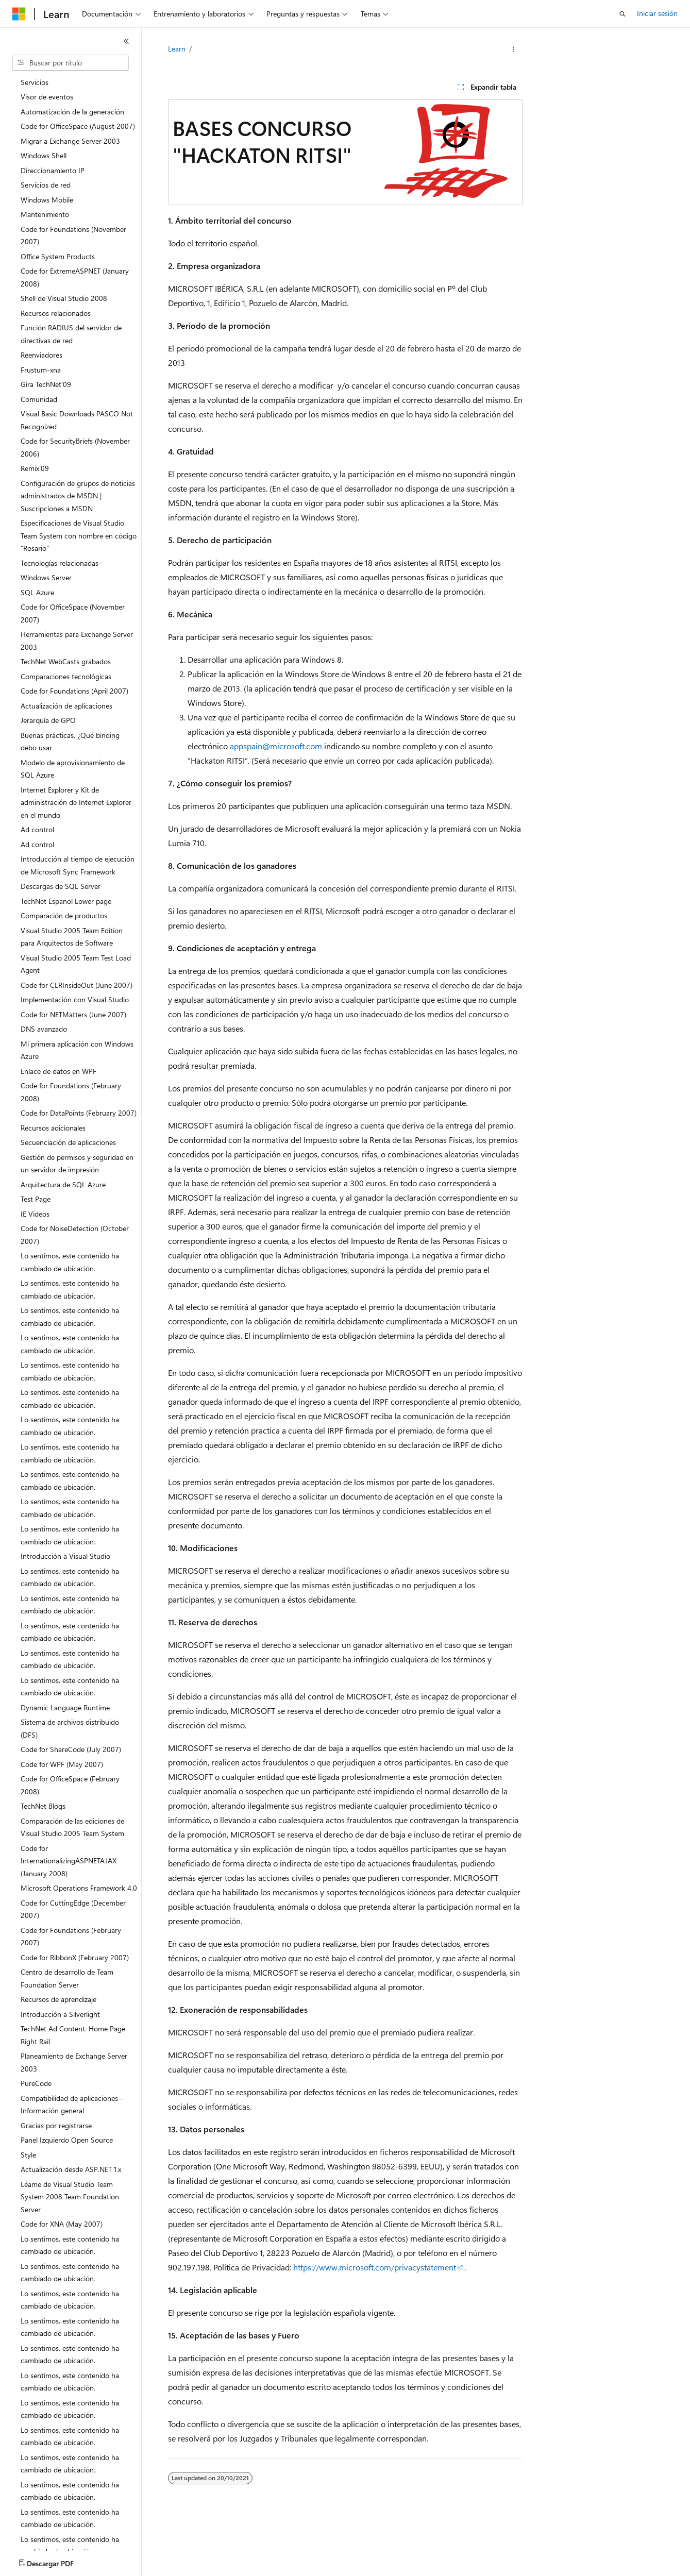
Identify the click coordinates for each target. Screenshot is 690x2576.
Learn (177, 49)
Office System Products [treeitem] (58, 256)
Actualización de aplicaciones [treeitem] (66, 706)
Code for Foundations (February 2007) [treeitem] (71, 1936)
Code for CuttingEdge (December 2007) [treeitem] (73, 1909)
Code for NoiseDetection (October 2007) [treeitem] (75, 1234)
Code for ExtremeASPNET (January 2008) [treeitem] (75, 277)
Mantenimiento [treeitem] (45, 214)
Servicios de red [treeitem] (46, 185)
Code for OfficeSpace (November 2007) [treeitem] (73, 613)
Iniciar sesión (657, 13)
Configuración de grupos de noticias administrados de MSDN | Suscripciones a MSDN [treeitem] (78, 495)
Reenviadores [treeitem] (41, 355)
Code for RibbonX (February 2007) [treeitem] (75, 1957)
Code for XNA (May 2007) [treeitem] (62, 2224)
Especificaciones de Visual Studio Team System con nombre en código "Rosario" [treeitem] (79, 535)
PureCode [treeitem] (36, 2083)
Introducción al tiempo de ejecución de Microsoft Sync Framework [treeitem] (77, 865)
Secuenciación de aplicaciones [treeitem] (68, 1142)
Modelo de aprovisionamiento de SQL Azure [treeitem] (73, 768)
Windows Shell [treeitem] (43, 155)
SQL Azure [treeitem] (37, 592)
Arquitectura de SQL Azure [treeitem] (63, 1184)
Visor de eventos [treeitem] (47, 97)
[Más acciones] (513, 49)
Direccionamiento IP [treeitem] (53, 170)
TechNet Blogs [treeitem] (43, 1806)
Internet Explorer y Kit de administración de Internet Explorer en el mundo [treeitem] (76, 802)
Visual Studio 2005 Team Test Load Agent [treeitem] (76, 964)
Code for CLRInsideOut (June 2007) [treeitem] (76, 985)
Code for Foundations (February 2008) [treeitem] (71, 1092)
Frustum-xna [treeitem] (41, 370)
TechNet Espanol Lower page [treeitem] (66, 901)
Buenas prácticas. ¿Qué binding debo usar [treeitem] (70, 741)
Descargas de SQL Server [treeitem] (60, 886)
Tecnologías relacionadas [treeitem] (59, 563)
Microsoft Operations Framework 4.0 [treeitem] (79, 1888)
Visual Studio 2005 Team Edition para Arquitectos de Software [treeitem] (72, 936)
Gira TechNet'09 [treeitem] (46, 384)
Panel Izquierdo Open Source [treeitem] (67, 2140)
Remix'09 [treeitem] (35, 468)
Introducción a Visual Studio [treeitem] (65, 1556)
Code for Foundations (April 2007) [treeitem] (74, 691)
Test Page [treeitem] (36, 1199)
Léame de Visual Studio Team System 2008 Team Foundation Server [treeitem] (70, 2196)
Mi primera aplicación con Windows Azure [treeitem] (77, 1050)
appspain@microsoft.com (276, 745)
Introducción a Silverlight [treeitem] (60, 2014)
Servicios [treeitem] (34, 82)
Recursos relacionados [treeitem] (56, 313)
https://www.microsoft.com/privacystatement (374, 2267)
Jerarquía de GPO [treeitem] (48, 720)
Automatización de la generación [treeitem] (72, 111)
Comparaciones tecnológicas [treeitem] (66, 676)
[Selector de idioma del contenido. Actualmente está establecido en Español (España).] (49, 2559)
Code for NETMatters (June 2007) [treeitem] (73, 1014)
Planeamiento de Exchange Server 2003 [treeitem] (74, 2062)
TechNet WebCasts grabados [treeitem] (66, 661)
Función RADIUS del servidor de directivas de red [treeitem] (71, 334)
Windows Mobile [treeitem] (47, 200)
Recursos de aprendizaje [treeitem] (58, 1999)
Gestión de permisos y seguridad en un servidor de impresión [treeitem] (77, 1163)
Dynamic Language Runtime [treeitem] (65, 1707)
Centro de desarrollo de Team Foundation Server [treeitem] (67, 1978)
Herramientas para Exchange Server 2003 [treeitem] (77, 640)
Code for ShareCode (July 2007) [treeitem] (71, 1749)
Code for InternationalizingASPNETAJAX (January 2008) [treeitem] (68, 1860)
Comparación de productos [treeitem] (64, 915)
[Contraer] (126, 41)
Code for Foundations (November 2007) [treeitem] (73, 235)
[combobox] (70, 63)
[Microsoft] (19, 14)
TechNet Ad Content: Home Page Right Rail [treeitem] (73, 2035)
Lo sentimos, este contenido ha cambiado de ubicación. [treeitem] (70, 1262)
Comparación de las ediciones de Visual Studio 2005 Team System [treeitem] (72, 1827)
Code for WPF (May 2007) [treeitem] (62, 1764)
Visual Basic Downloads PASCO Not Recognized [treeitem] (77, 420)
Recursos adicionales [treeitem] (53, 1128)
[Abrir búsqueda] (622, 14)
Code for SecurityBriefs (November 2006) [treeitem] (75, 447)
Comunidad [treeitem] (39, 399)
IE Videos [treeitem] (35, 1214)
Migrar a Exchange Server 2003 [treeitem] (70, 141)
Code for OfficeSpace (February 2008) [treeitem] (70, 1785)
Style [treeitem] (28, 2155)
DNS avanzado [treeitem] (44, 1029)
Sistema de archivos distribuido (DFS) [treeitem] (70, 1728)
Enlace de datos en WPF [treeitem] (58, 1071)
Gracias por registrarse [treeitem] (56, 2125)
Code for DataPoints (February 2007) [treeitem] (79, 1113)
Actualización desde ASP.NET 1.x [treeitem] (71, 2169)
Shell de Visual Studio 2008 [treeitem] (64, 298)
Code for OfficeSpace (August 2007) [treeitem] (78, 126)
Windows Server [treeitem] (46, 577)
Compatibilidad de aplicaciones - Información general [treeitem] (72, 2104)
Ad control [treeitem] (37, 829)
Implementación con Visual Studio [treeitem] (75, 999)
